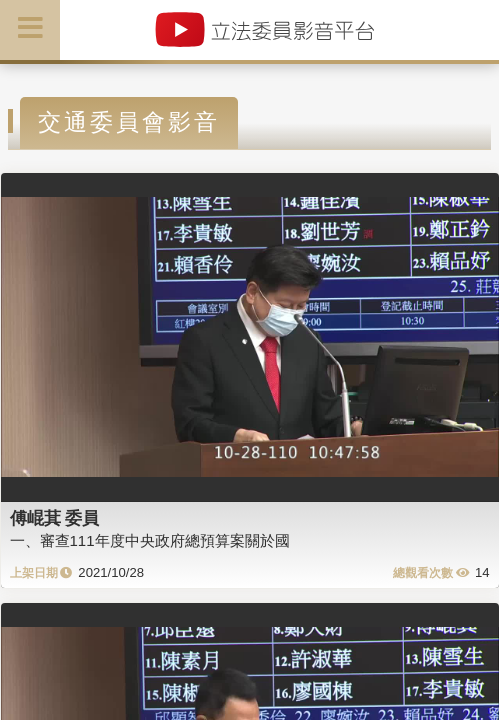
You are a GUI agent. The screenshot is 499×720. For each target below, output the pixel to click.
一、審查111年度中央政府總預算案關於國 (150, 540)
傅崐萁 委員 (55, 518)
